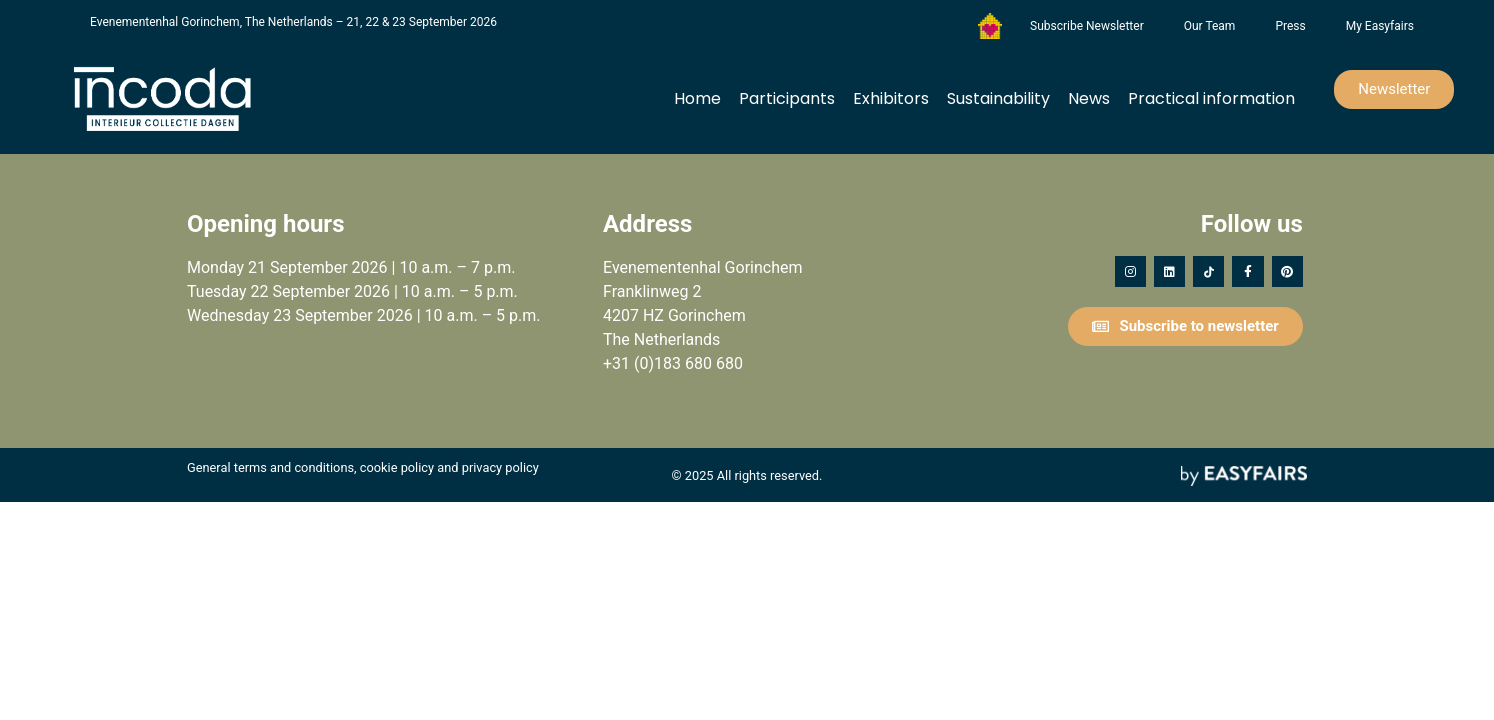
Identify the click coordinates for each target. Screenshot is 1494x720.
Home (697, 98)
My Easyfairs (1380, 26)
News (1089, 98)
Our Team (1210, 26)
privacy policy (500, 467)
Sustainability (998, 98)
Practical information (1211, 98)
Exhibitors (891, 98)
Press (1290, 26)
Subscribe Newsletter (1087, 26)
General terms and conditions (270, 467)
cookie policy (397, 467)
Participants (787, 98)
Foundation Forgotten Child (990, 26)
